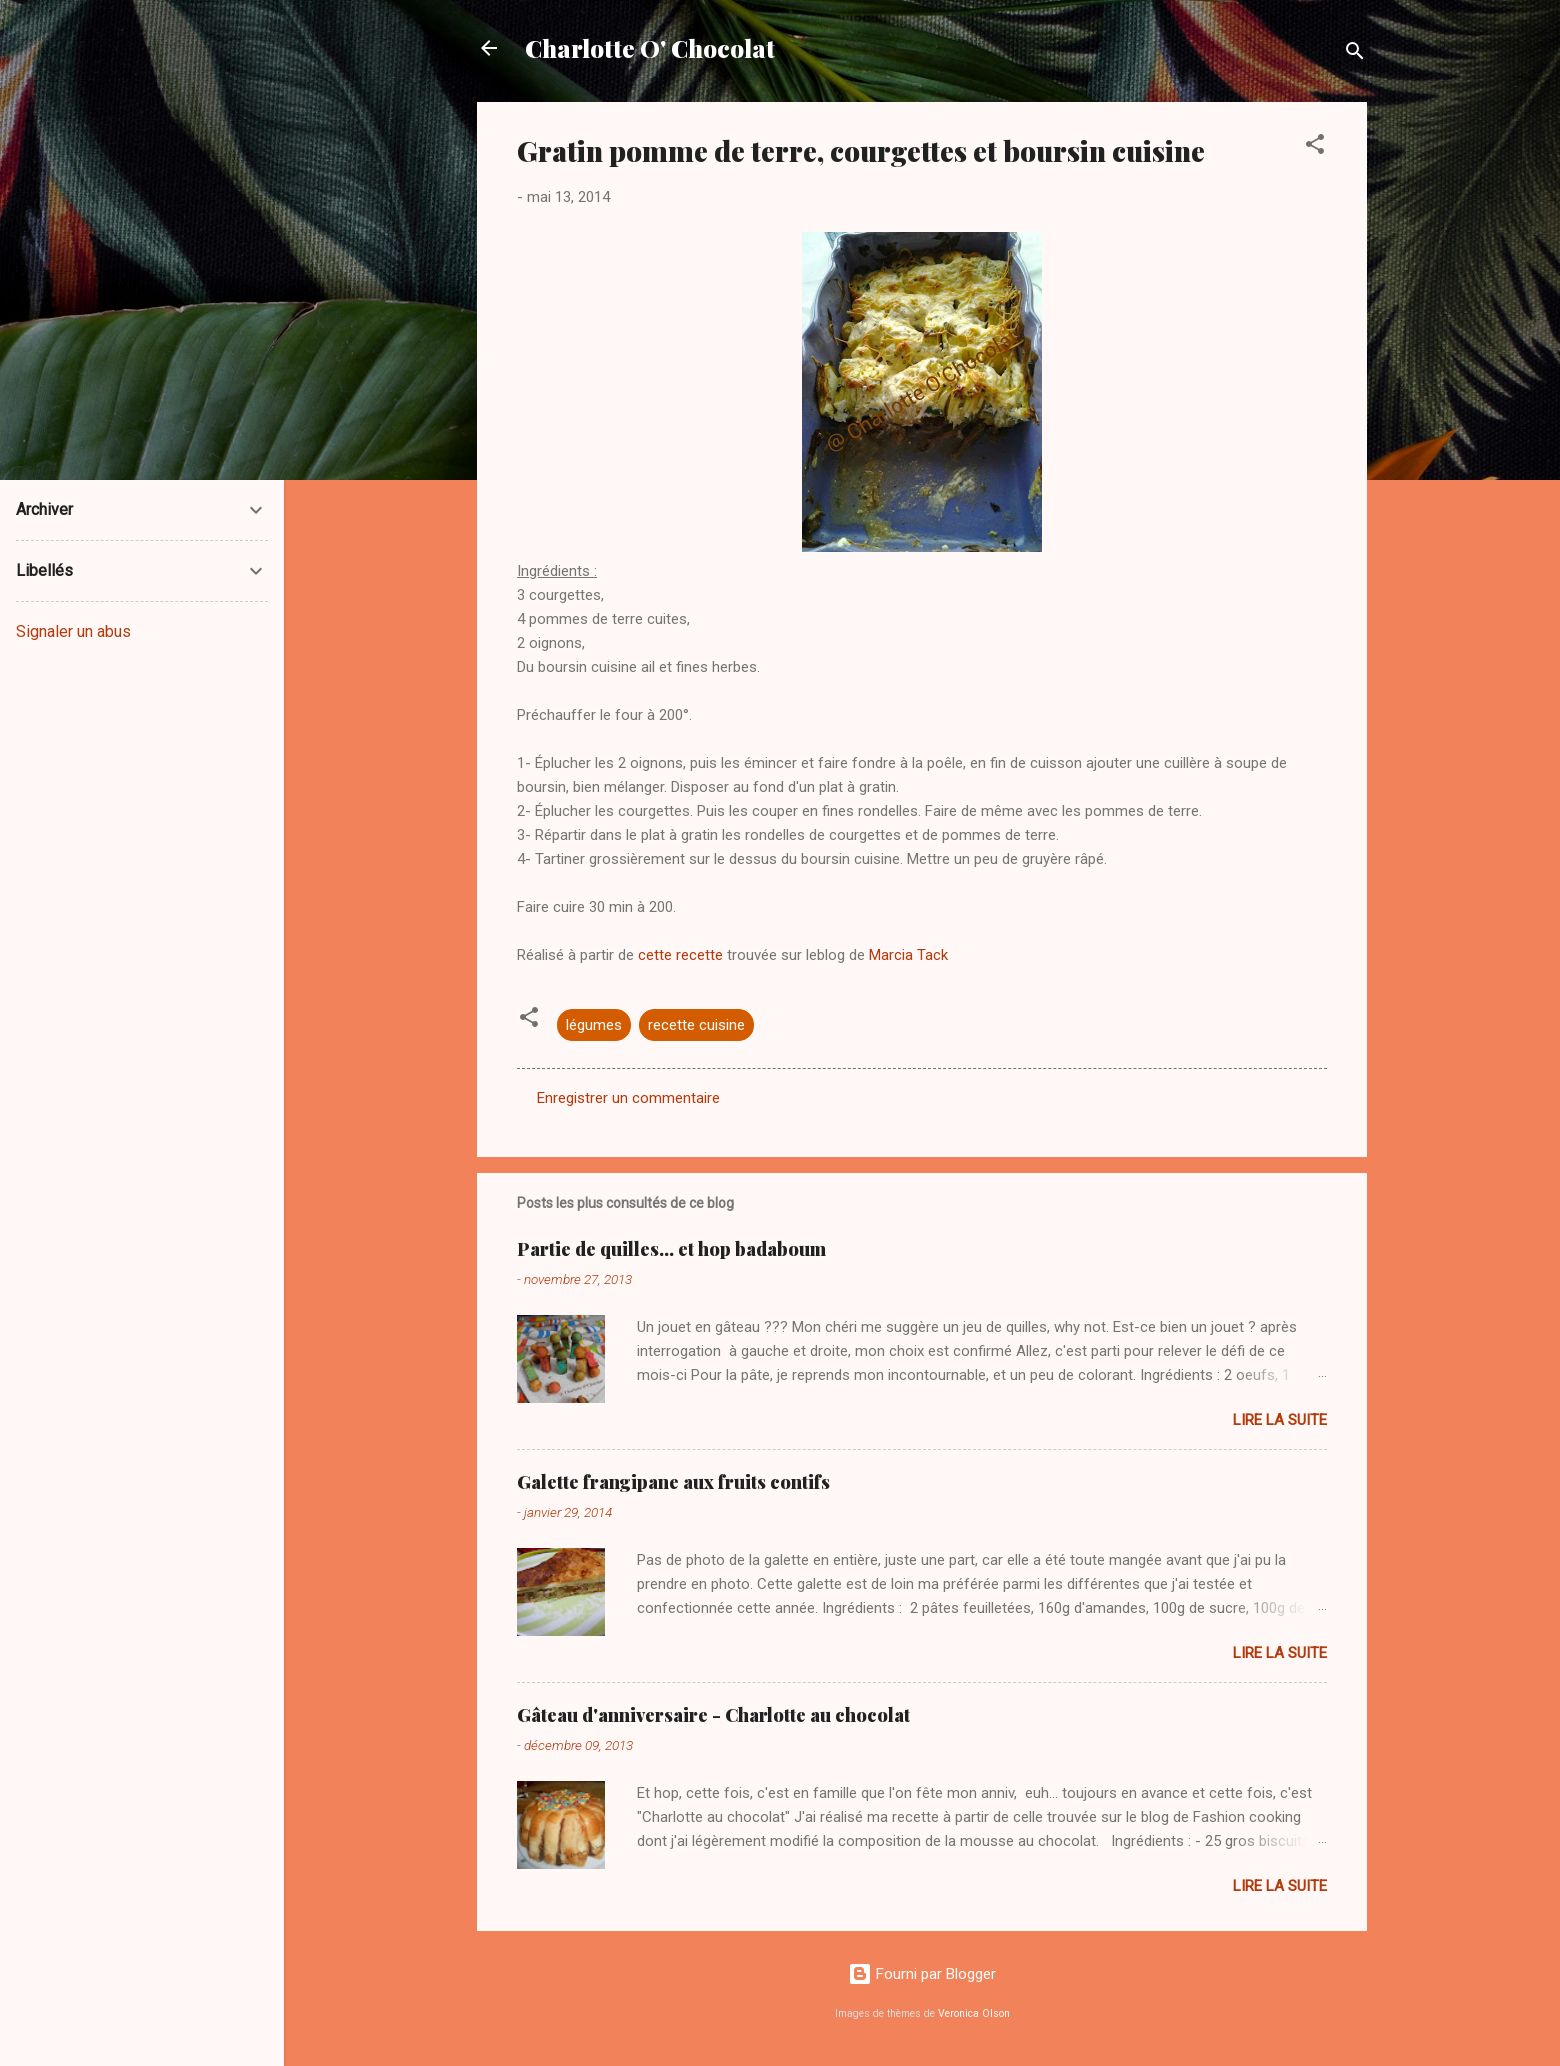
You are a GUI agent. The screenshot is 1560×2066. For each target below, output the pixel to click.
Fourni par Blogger (922, 1974)
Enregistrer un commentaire (628, 1098)
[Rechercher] (1355, 54)
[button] (1315, 147)
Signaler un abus (73, 631)
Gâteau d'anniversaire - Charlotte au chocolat (713, 1715)
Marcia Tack (906, 955)
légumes (594, 1025)
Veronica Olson (974, 2013)
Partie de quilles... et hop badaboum (671, 1249)
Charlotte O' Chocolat (650, 48)
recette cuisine (696, 1025)
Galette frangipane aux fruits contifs (673, 1482)
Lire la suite (1280, 1420)
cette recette (680, 955)
